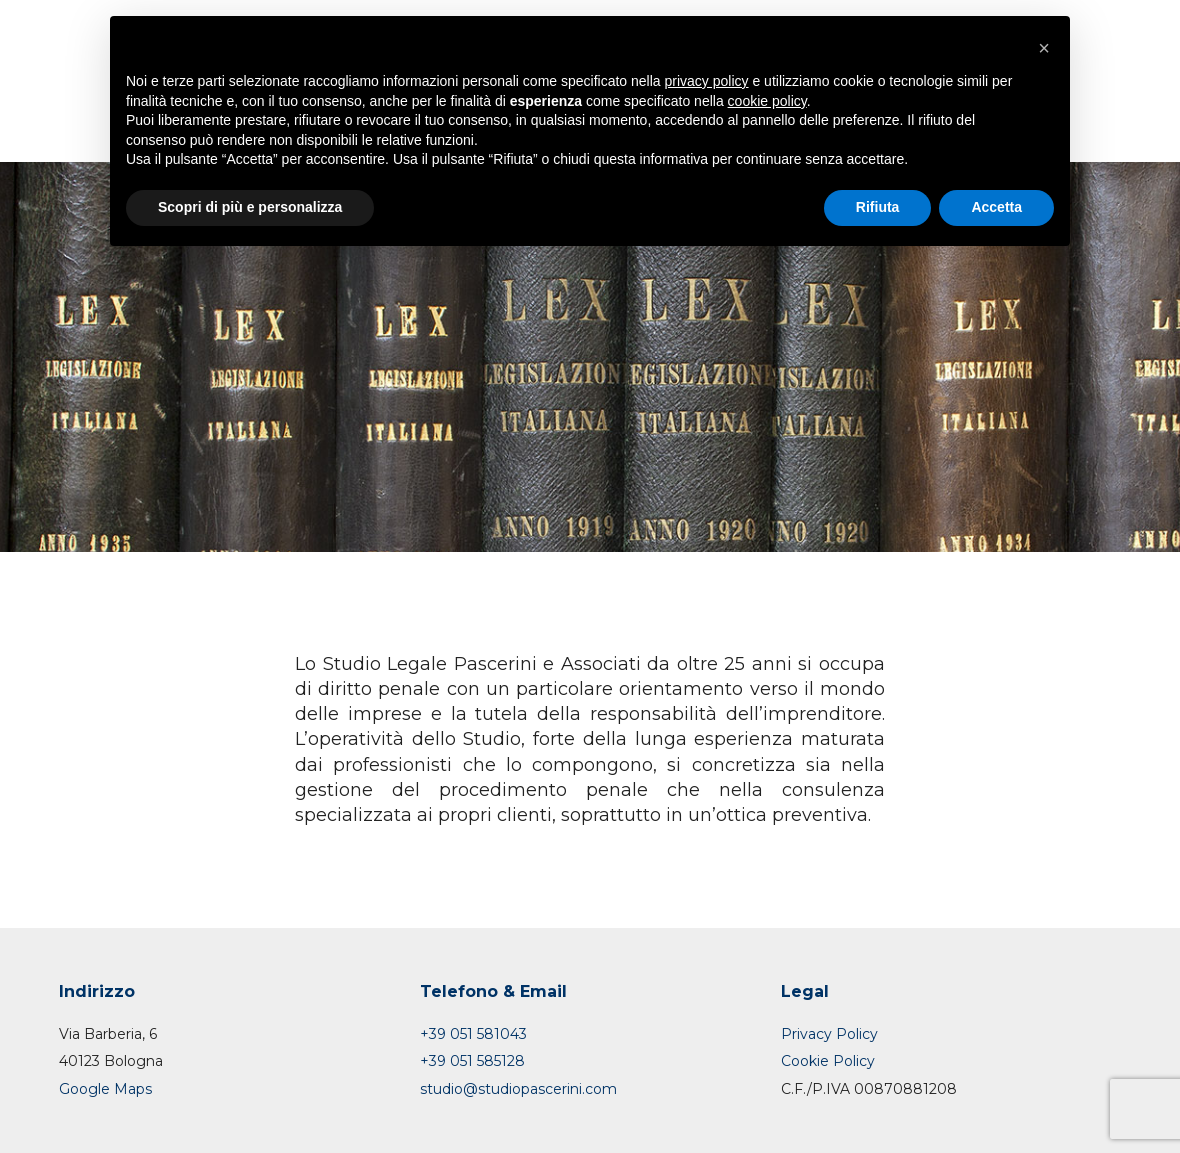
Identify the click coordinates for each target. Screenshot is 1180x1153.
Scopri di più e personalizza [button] (250, 207)
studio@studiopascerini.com (518, 1089)
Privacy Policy (829, 1034)
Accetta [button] (996, 207)
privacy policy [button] (707, 81)
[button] (1044, 48)
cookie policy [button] (767, 101)
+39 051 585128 (472, 1061)
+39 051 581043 (473, 1034)
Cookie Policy (828, 1061)
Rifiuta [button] (878, 207)
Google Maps (105, 1089)
